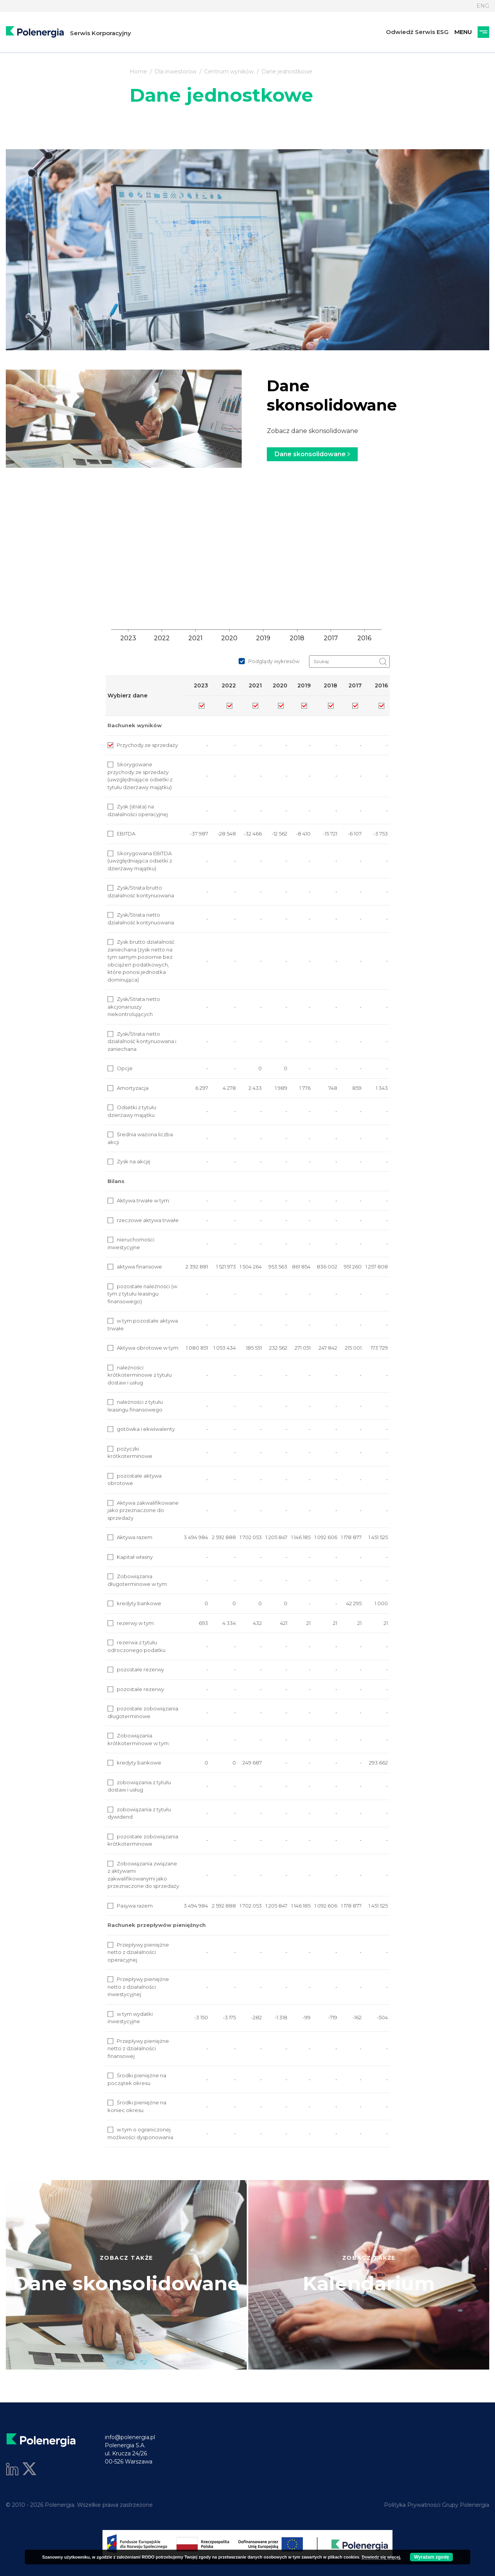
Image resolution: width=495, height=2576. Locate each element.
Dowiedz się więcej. (381, 2557)
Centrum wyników (229, 71)
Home (138, 71)
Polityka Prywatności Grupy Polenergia (436, 2504)
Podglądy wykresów (269, 661)
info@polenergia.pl (130, 2437)
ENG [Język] (482, 5)
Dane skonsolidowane (312, 454)
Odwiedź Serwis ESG (417, 32)
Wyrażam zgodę (431, 2557)
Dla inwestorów (175, 71)
